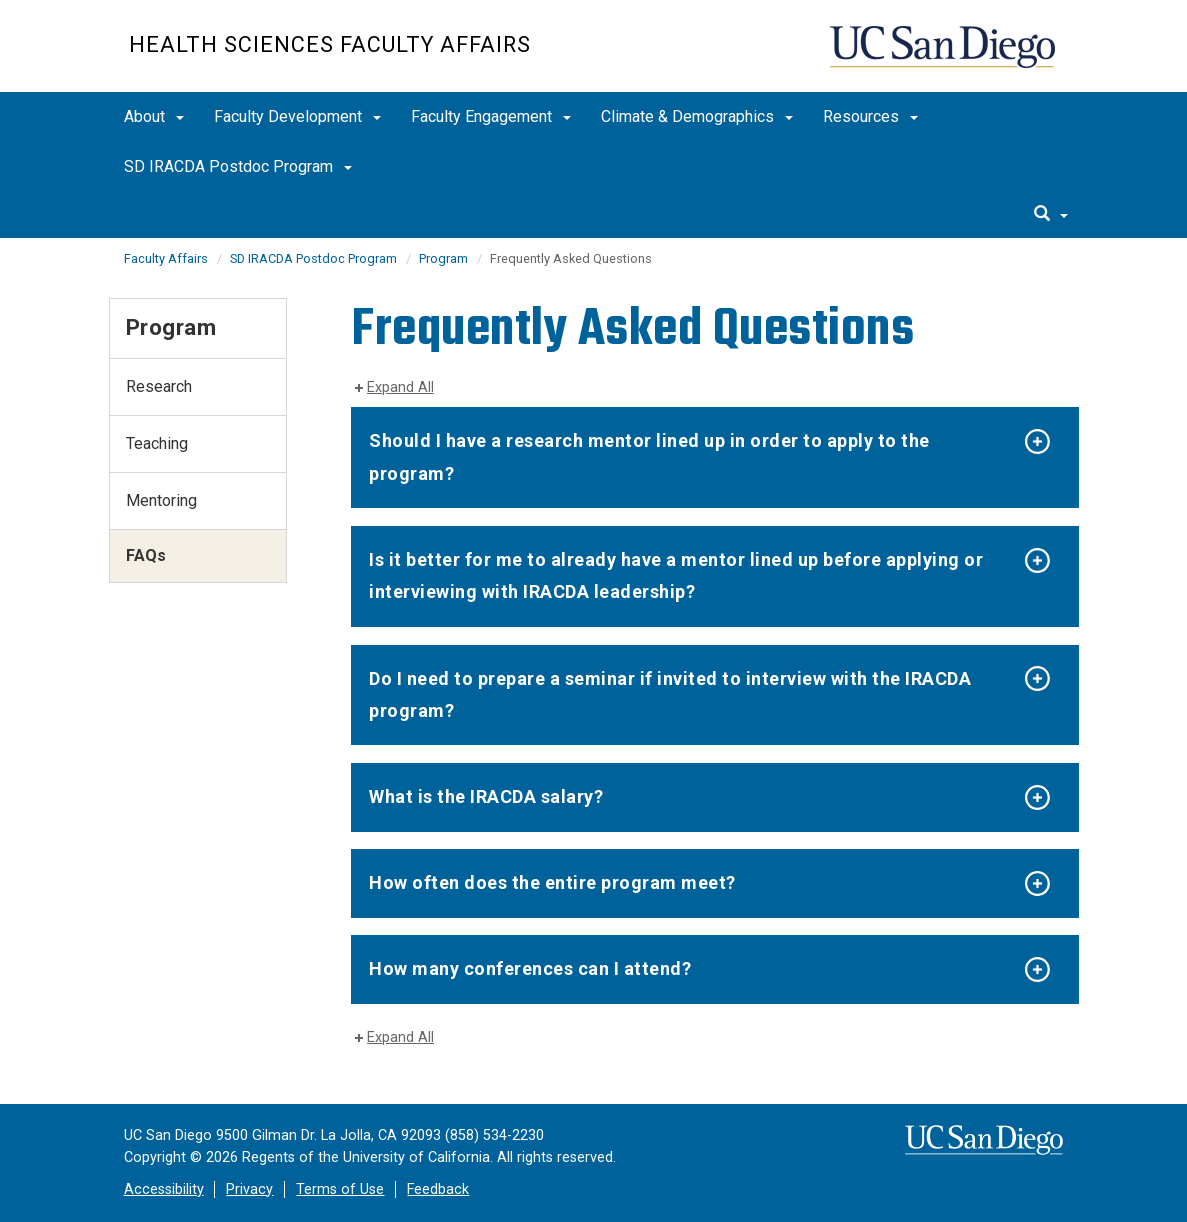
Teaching (157, 443)
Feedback (438, 1189)
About (154, 116)
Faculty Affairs (166, 258)
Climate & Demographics (697, 116)
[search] (1051, 215)
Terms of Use (340, 1189)
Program (443, 258)
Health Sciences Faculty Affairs (330, 44)
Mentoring (161, 500)
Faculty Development (297, 116)
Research (159, 386)
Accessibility (164, 1189)
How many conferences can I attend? (530, 968)
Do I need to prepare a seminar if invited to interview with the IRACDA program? (670, 694)
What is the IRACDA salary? (486, 796)
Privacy (249, 1189)
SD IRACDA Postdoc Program (238, 166)
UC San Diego (944, 56)
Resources (870, 116)
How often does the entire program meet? (552, 882)
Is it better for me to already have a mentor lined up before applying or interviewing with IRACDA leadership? (676, 575)
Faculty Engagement (491, 116)
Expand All (400, 387)
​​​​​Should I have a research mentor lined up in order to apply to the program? (649, 456)
